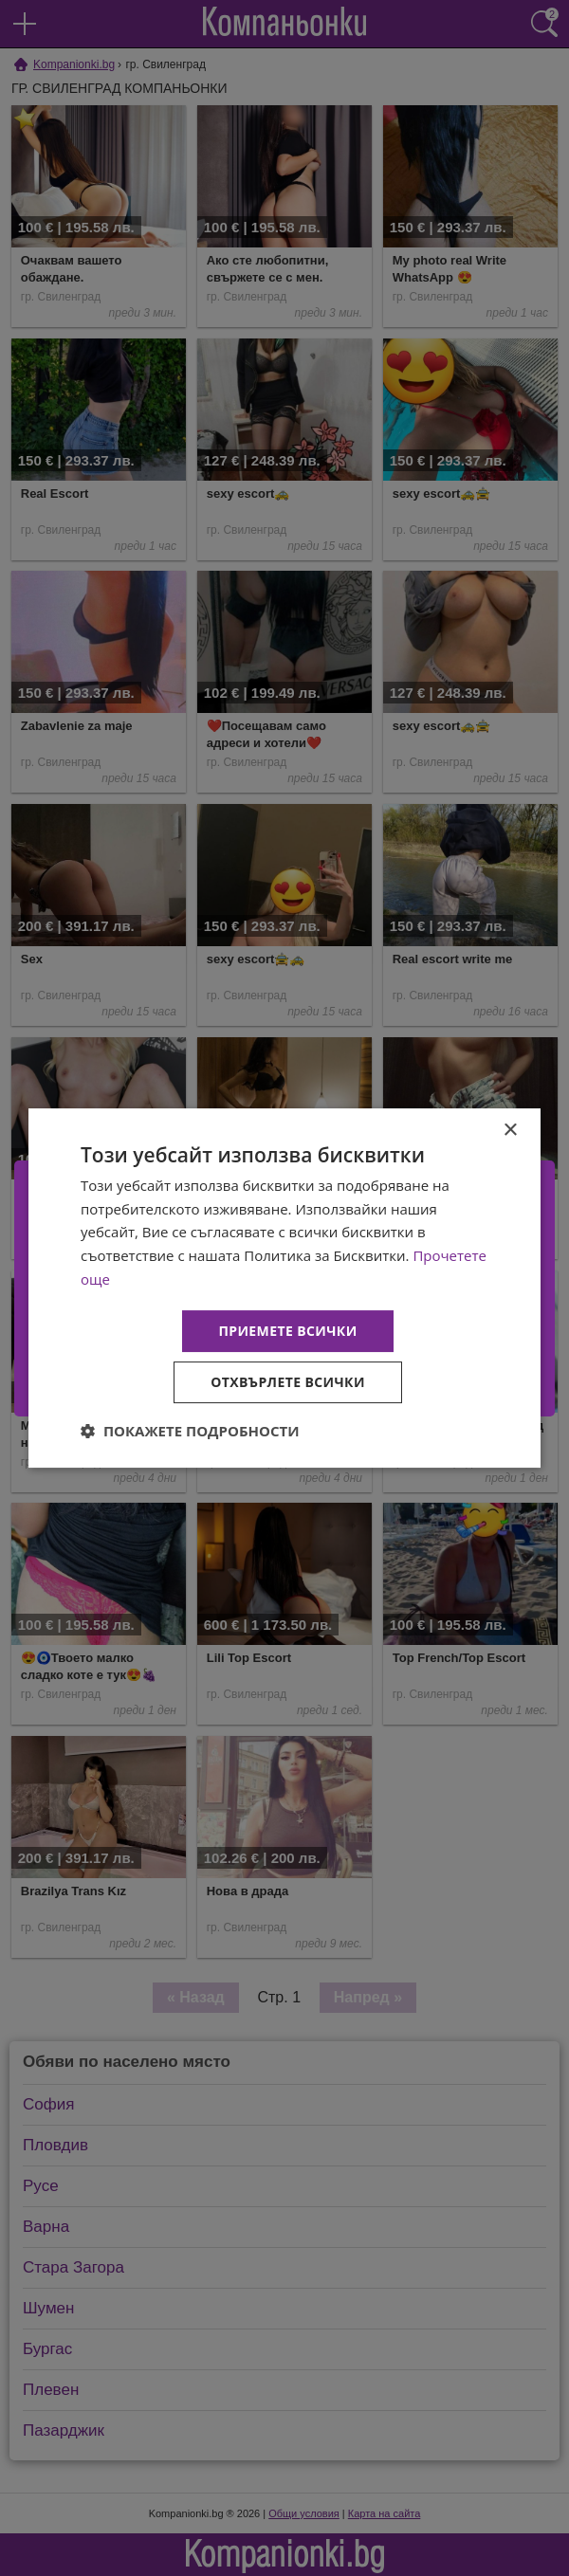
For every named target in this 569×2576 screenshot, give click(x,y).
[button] (190, 1430)
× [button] (510, 1131)
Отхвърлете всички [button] (288, 1382)
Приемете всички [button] (287, 1331)
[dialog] (284, 1288)
